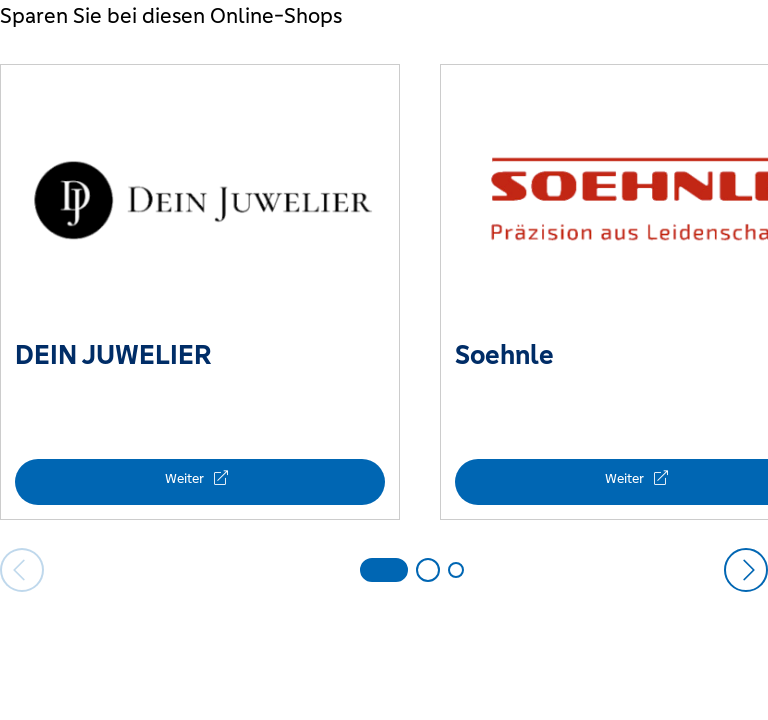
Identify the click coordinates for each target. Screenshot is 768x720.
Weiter (186, 478)
